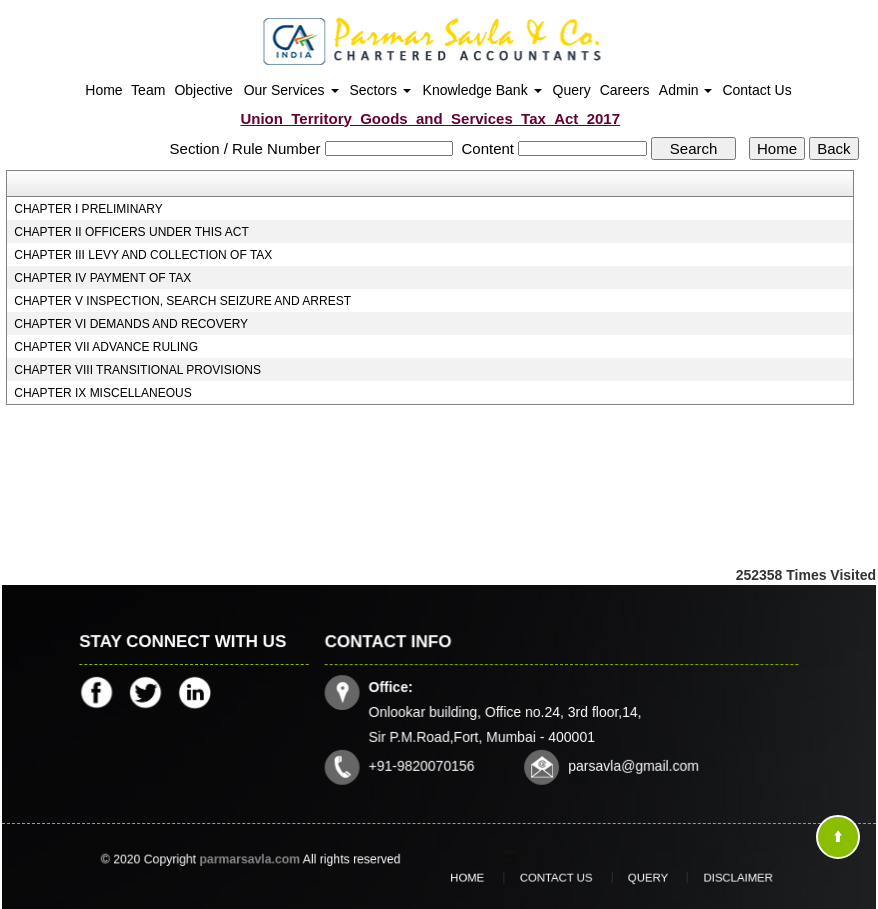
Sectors (380, 90)
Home (103, 90)
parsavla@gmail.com (631, 763)
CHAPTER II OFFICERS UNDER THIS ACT (131, 232)
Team (148, 90)
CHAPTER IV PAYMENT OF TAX (102, 278)
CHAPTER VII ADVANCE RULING (106, 347)
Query (572, 90)
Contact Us (756, 90)
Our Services (291, 90)
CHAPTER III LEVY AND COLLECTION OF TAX (143, 255)
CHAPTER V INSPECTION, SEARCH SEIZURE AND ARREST (182, 301)
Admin (686, 90)
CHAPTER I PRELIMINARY (88, 209)
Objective (203, 90)
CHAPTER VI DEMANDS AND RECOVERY (131, 324)
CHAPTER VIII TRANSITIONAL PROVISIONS (137, 370)
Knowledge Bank (482, 90)
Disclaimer (707, 877)
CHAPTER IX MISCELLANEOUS (102, 393)
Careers (625, 90)
